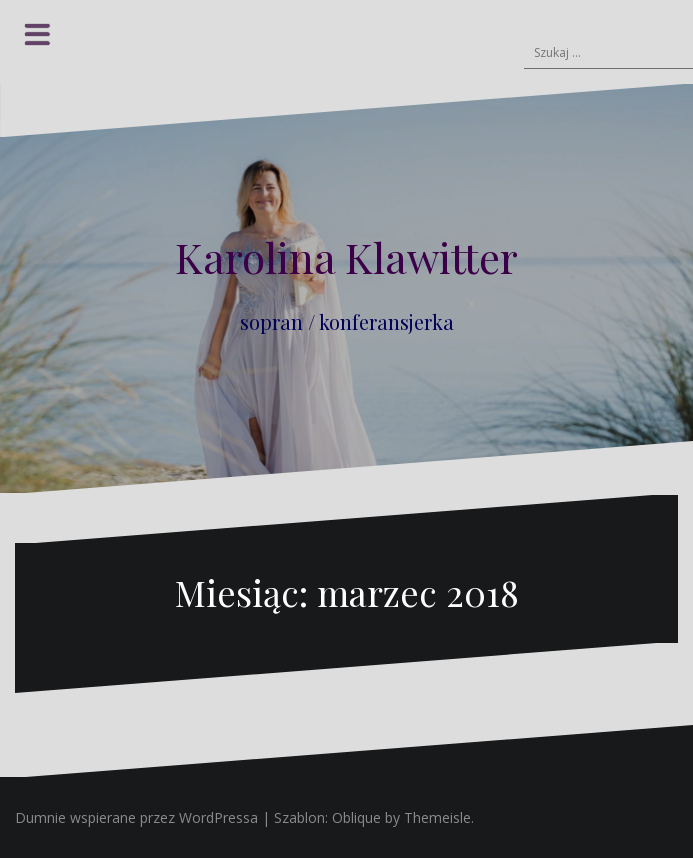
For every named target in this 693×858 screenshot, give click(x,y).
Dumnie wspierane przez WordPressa (136, 817)
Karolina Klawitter (346, 257)
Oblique (356, 817)
